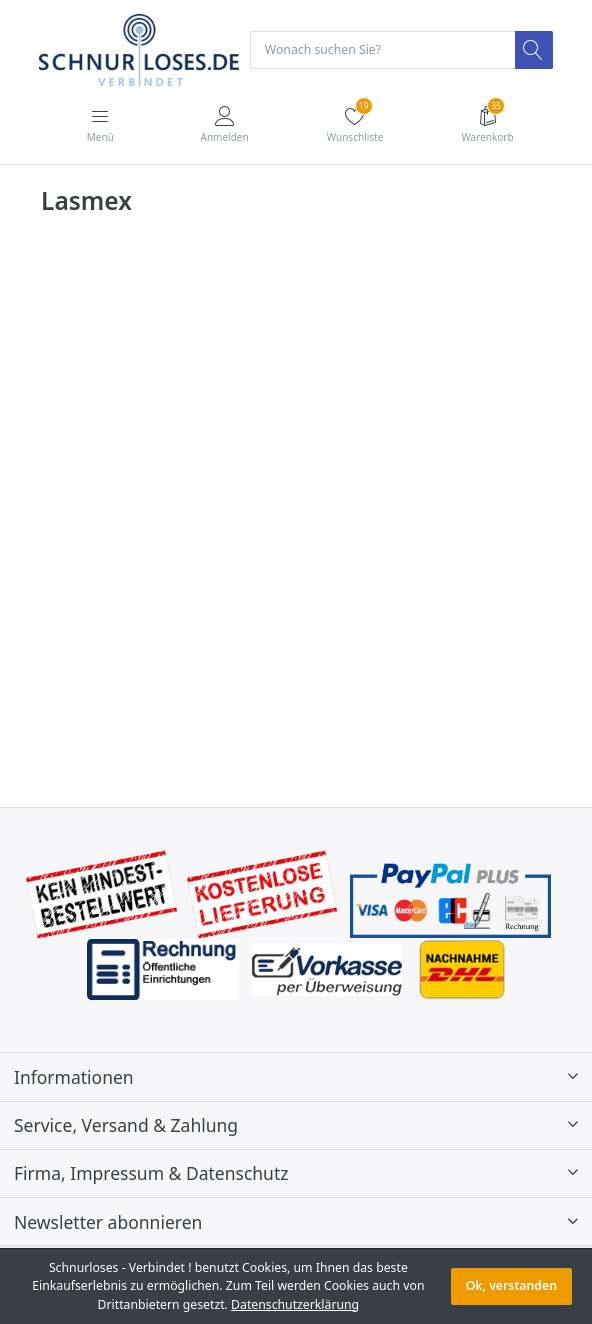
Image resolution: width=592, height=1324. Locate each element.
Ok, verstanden (511, 1285)
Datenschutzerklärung (295, 1304)
